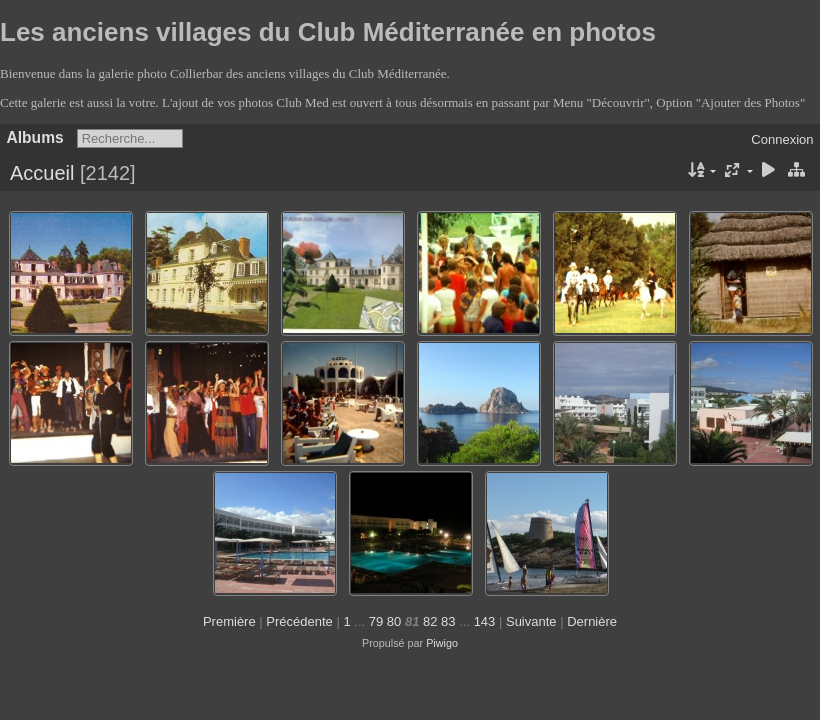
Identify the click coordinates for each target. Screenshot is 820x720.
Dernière (592, 621)
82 (430, 621)
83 (448, 621)
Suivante (531, 621)
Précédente (299, 621)
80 (394, 621)
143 (485, 621)
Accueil (42, 173)
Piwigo (442, 643)
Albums (35, 137)
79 (376, 621)
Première (229, 621)
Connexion (782, 139)
